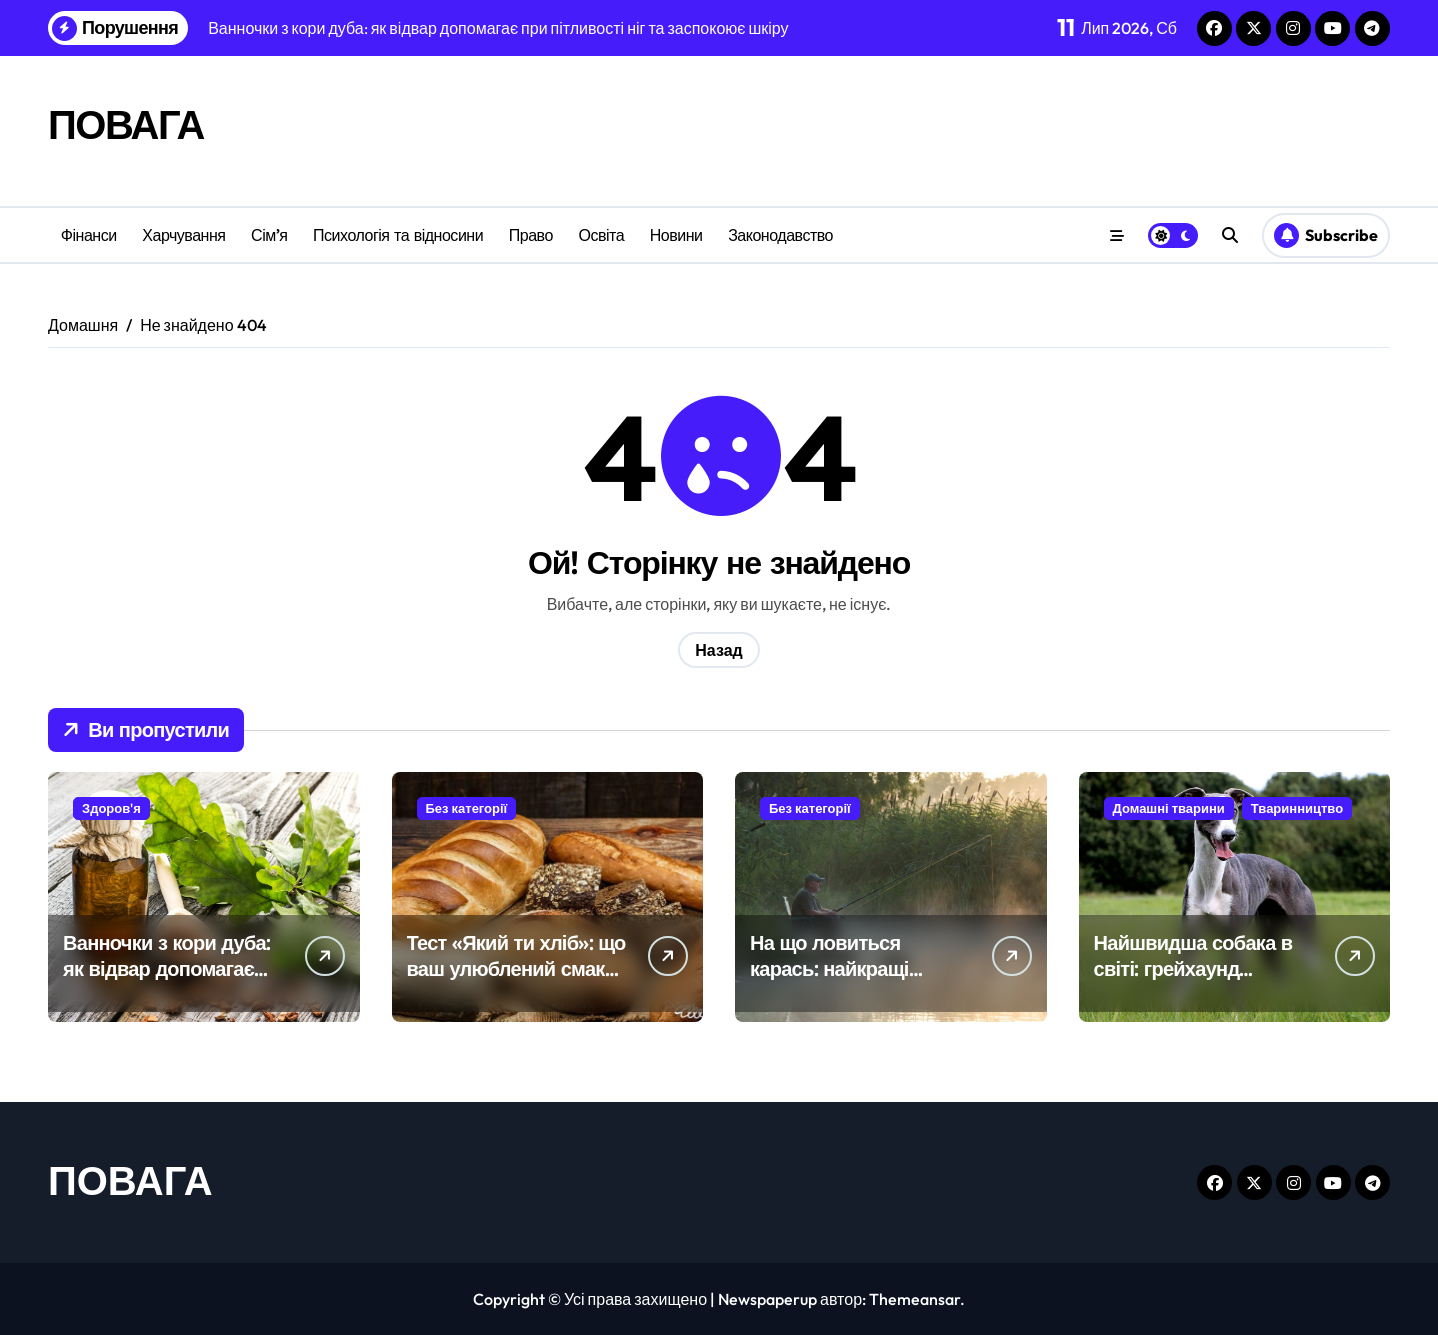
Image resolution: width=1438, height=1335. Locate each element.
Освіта (601, 235)
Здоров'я (111, 808)
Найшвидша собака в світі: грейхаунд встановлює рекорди (1193, 968)
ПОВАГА (126, 124)
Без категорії (467, 808)
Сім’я (269, 235)
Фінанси (89, 235)
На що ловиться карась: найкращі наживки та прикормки (855, 968)
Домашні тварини (1169, 808)
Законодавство (780, 235)
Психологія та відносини (398, 235)
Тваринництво (1297, 808)
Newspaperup (767, 1299)
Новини (676, 235)
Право (531, 235)
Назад (718, 650)
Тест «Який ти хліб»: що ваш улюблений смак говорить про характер (516, 968)
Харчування (183, 235)
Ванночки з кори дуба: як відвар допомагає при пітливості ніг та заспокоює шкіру (166, 981)
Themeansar (914, 1299)
